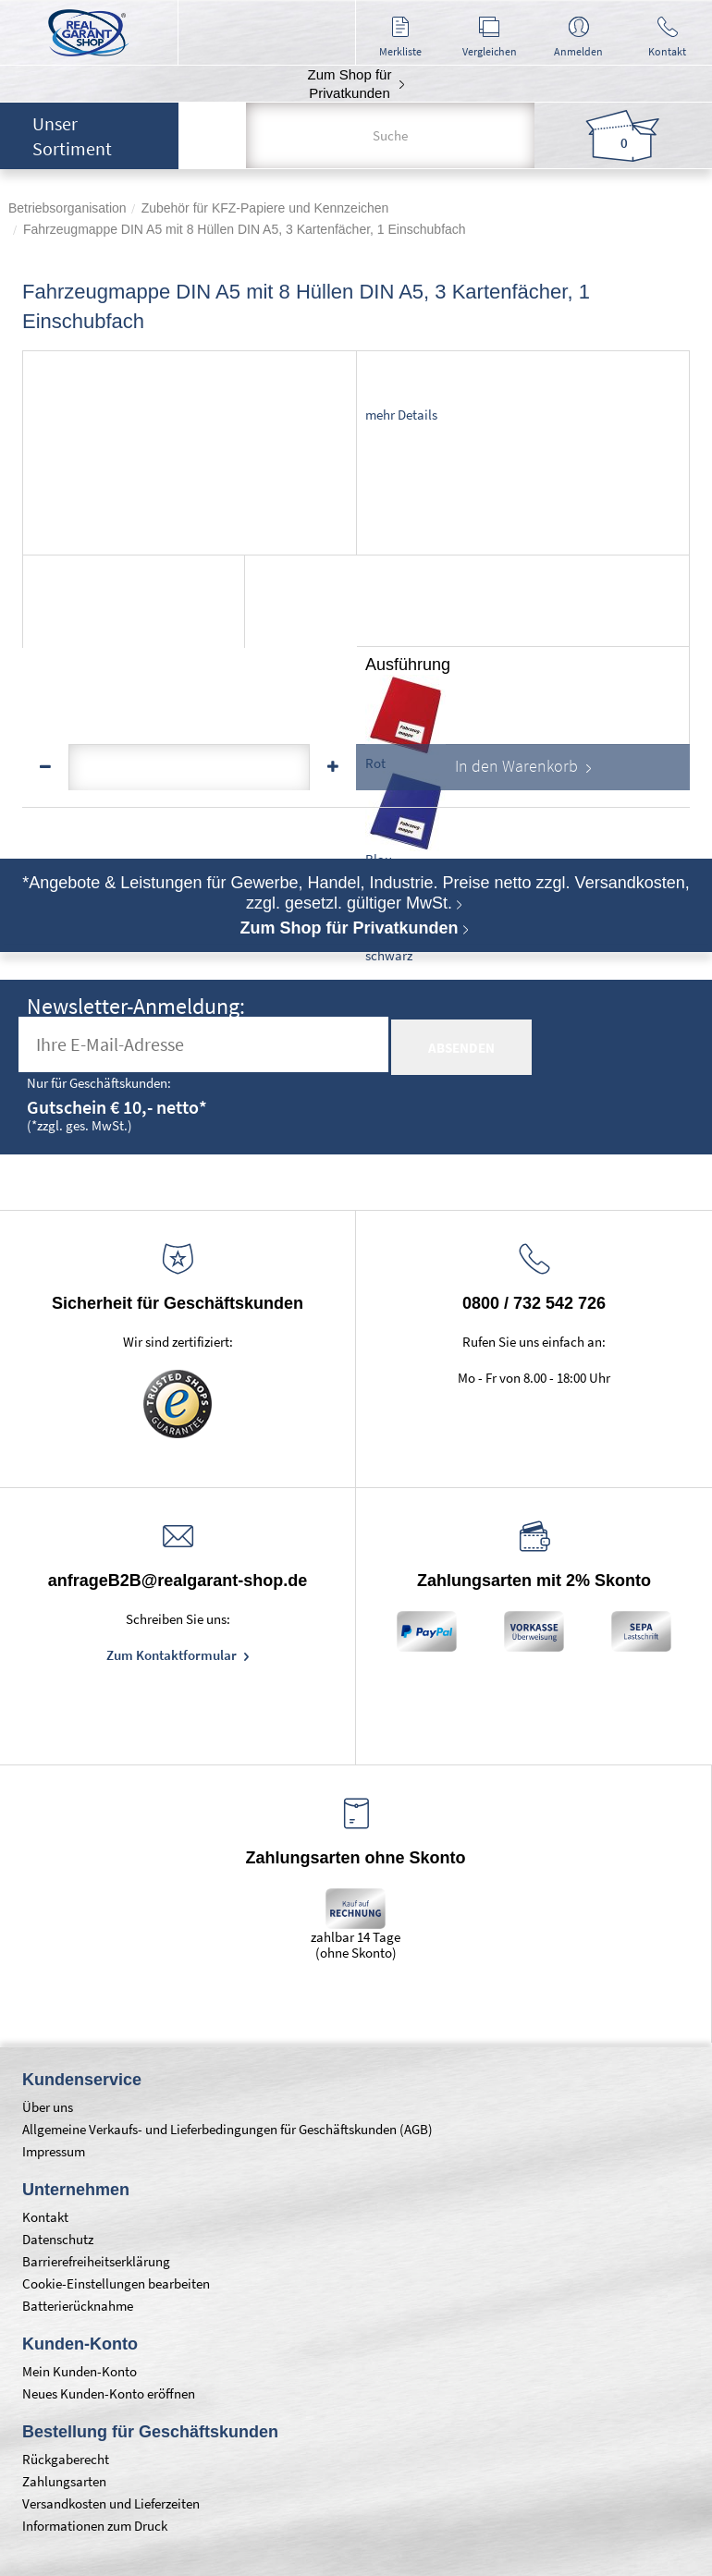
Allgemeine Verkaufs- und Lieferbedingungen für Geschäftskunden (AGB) (227, 2129)
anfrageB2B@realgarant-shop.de (178, 1580)
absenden (461, 1047)
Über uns (47, 2107)
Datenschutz (57, 2239)
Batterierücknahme (77, 2305)
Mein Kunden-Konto (79, 2371)
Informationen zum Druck (94, 2525)
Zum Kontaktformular (172, 1655)
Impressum (53, 2151)
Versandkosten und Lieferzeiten (111, 2503)
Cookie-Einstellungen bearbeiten (116, 2283)
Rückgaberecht (65, 2459)
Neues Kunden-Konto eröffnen (108, 2393)
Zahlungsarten (64, 2481)
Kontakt (45, 2217)
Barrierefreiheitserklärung (96, 2261)
